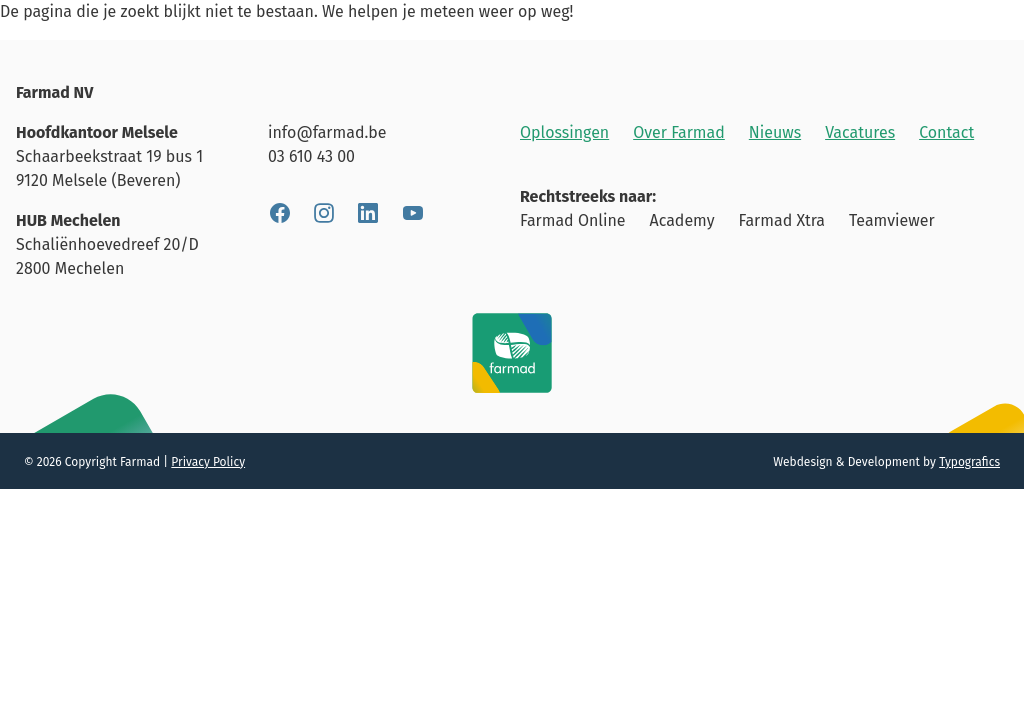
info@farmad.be (327, 132)
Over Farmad (679, 132)
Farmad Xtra (782, 220)
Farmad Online (573, 220)
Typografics (969, 462)
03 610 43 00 (311, 156)
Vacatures (860, 132)
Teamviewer (892, 220)
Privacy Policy (208, 462)
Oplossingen (564, 132)
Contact (946, 132)
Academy (682, 220)
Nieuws (775, 132)
